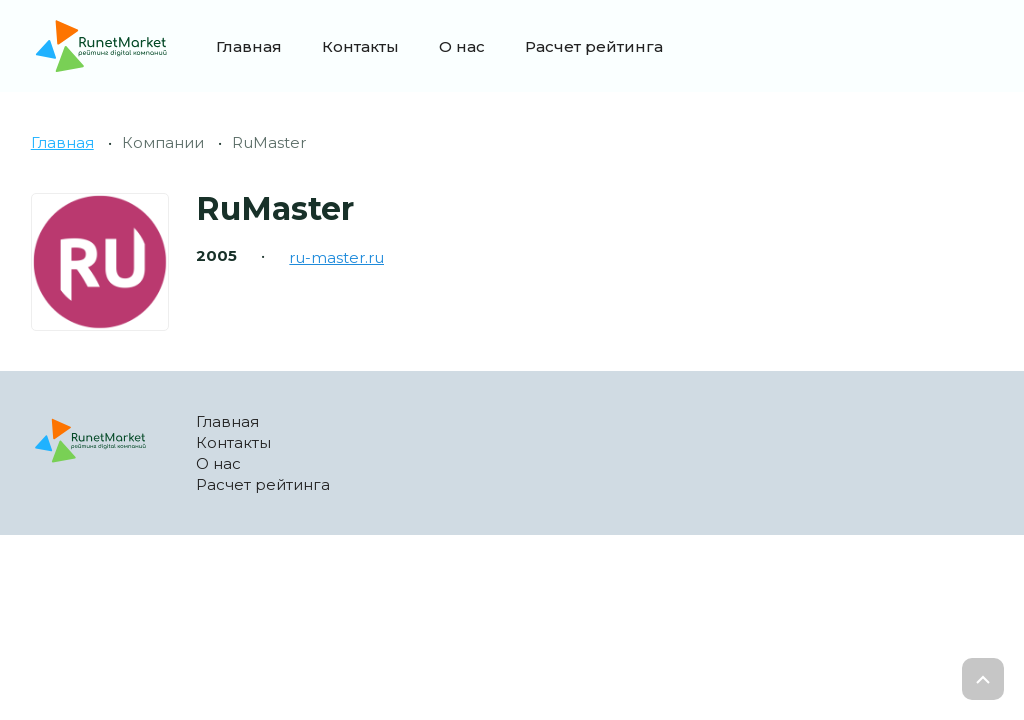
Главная (249, 46)
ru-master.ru (336, 257)
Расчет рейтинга (594, 46)
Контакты (360, 46)
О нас (462, 46)
